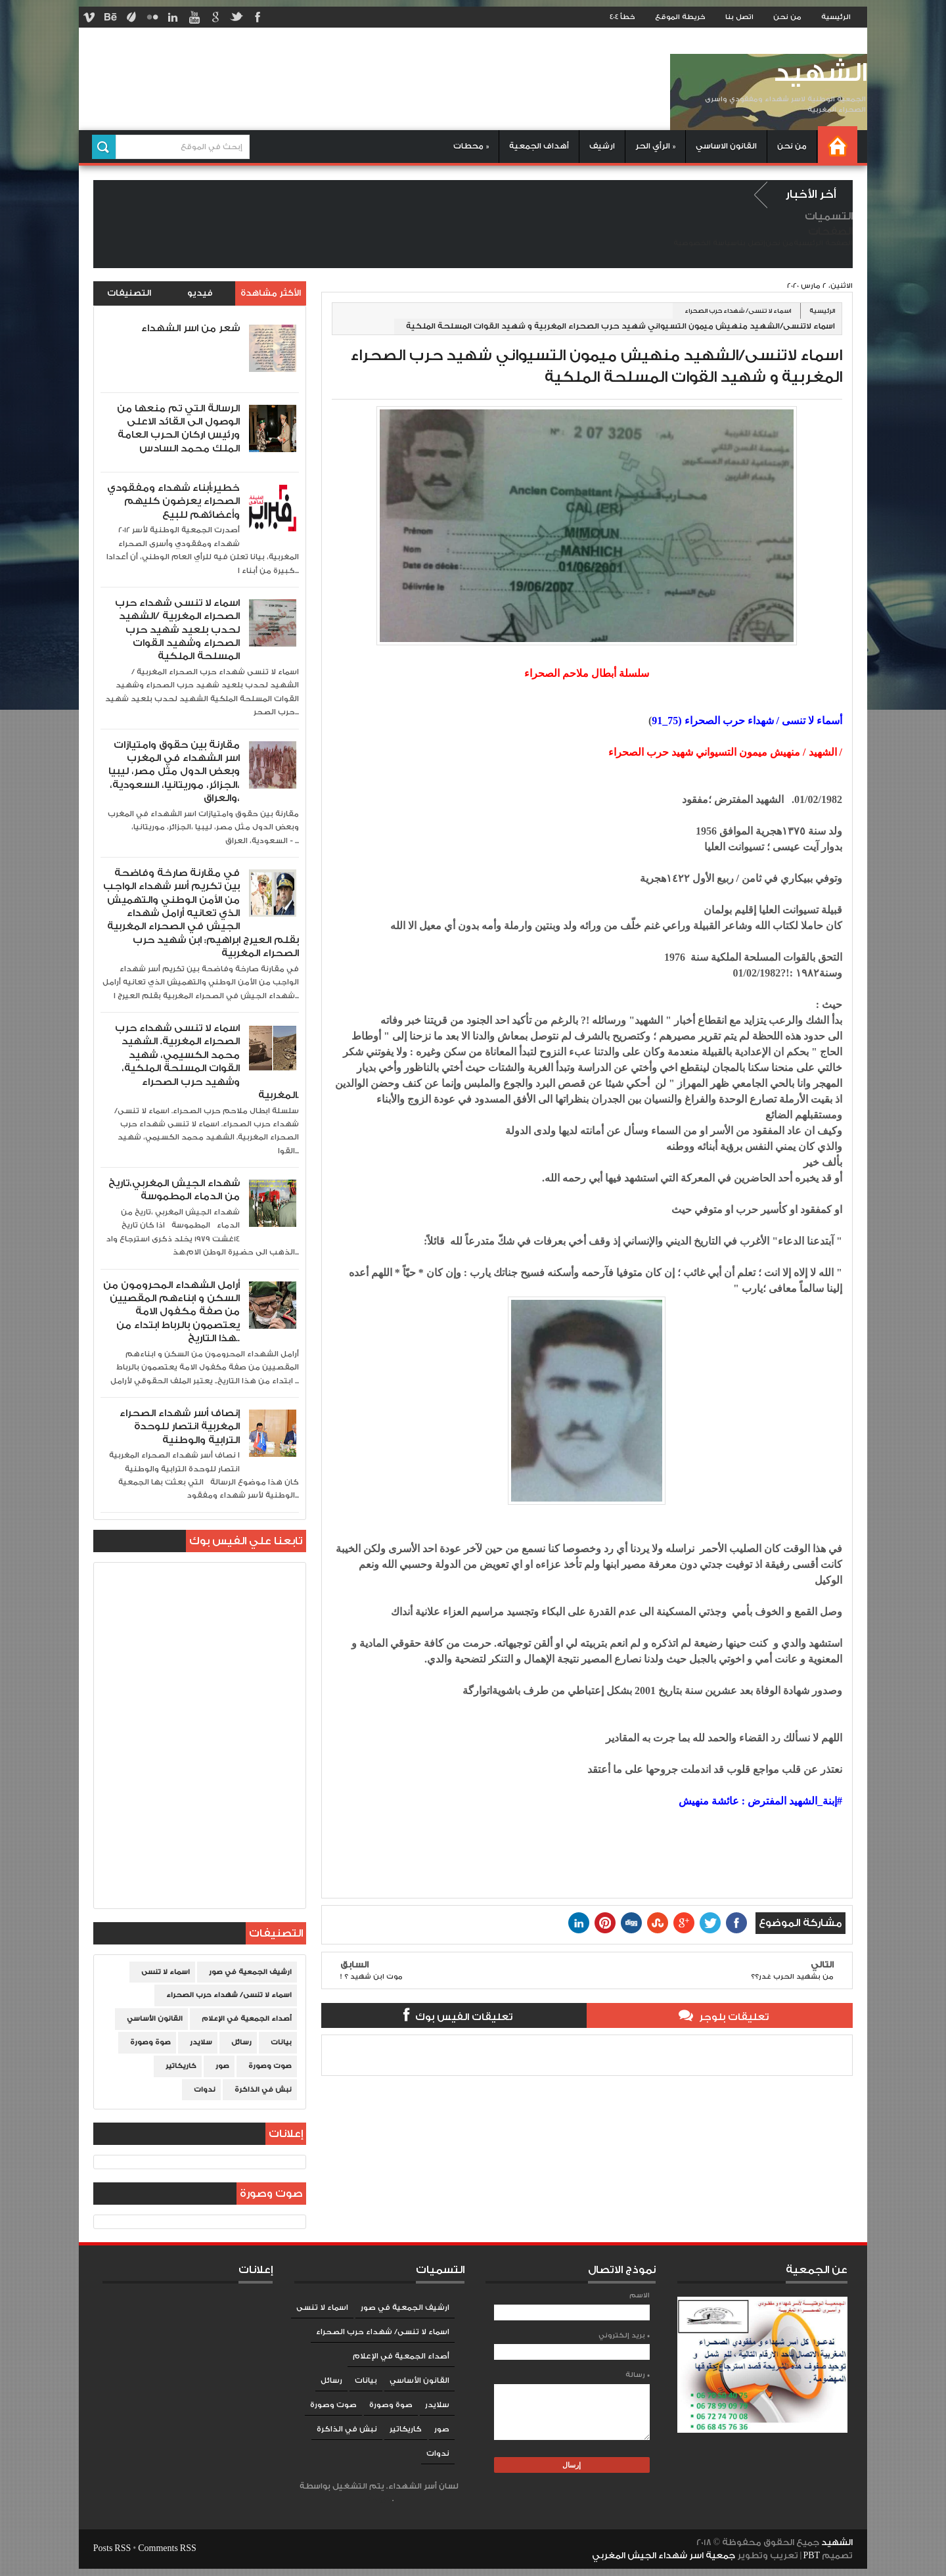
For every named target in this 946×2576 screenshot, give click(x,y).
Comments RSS (167, 2548)
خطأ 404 (622, 17)
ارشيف (602, 146)
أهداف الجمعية (539, 146)
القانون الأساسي (155, 2018)
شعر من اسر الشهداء (190, 328)
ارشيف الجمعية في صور (250, 1972)
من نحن (787, 17)
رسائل (241, 2042)
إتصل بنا (751, 243)
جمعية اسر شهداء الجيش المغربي (663, 2555)
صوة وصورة (150, 2042)
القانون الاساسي (726, 146)
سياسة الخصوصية (705, 243)
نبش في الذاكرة (263, 2089)
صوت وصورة (270, 2066)
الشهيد (820, 73)
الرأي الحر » (655, 146)
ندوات (204, 2089)
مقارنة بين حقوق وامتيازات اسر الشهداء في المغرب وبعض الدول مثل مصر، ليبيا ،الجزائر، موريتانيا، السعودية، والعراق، (174, 771)
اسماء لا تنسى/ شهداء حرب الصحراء (738, 310)
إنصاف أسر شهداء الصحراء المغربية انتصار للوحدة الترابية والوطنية (180, 1427)
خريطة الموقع (680, 17)
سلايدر (201, 2042)
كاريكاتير (181, 2066)
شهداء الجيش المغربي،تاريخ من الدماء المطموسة (174, 1190)
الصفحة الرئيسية (823, 243)
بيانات (281, 2042)
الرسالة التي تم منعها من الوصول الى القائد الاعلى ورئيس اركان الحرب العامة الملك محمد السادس (178, 428)
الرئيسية (836, 17)
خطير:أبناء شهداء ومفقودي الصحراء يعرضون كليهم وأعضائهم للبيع (173, 501)
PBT (812, 2555)
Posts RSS (112, 2548)
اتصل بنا (739, 17)
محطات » (471, 146)
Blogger (378, 2499)
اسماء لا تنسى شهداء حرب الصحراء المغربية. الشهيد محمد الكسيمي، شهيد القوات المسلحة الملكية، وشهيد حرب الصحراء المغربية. (207, 1062)
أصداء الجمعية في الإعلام (247, 2018)
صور (222, 2066)
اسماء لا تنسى (165, 1972)
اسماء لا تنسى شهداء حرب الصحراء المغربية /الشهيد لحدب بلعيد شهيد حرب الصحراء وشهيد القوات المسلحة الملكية (177, 629)
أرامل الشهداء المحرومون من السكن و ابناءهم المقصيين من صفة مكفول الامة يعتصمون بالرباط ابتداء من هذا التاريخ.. (171, 1311)
